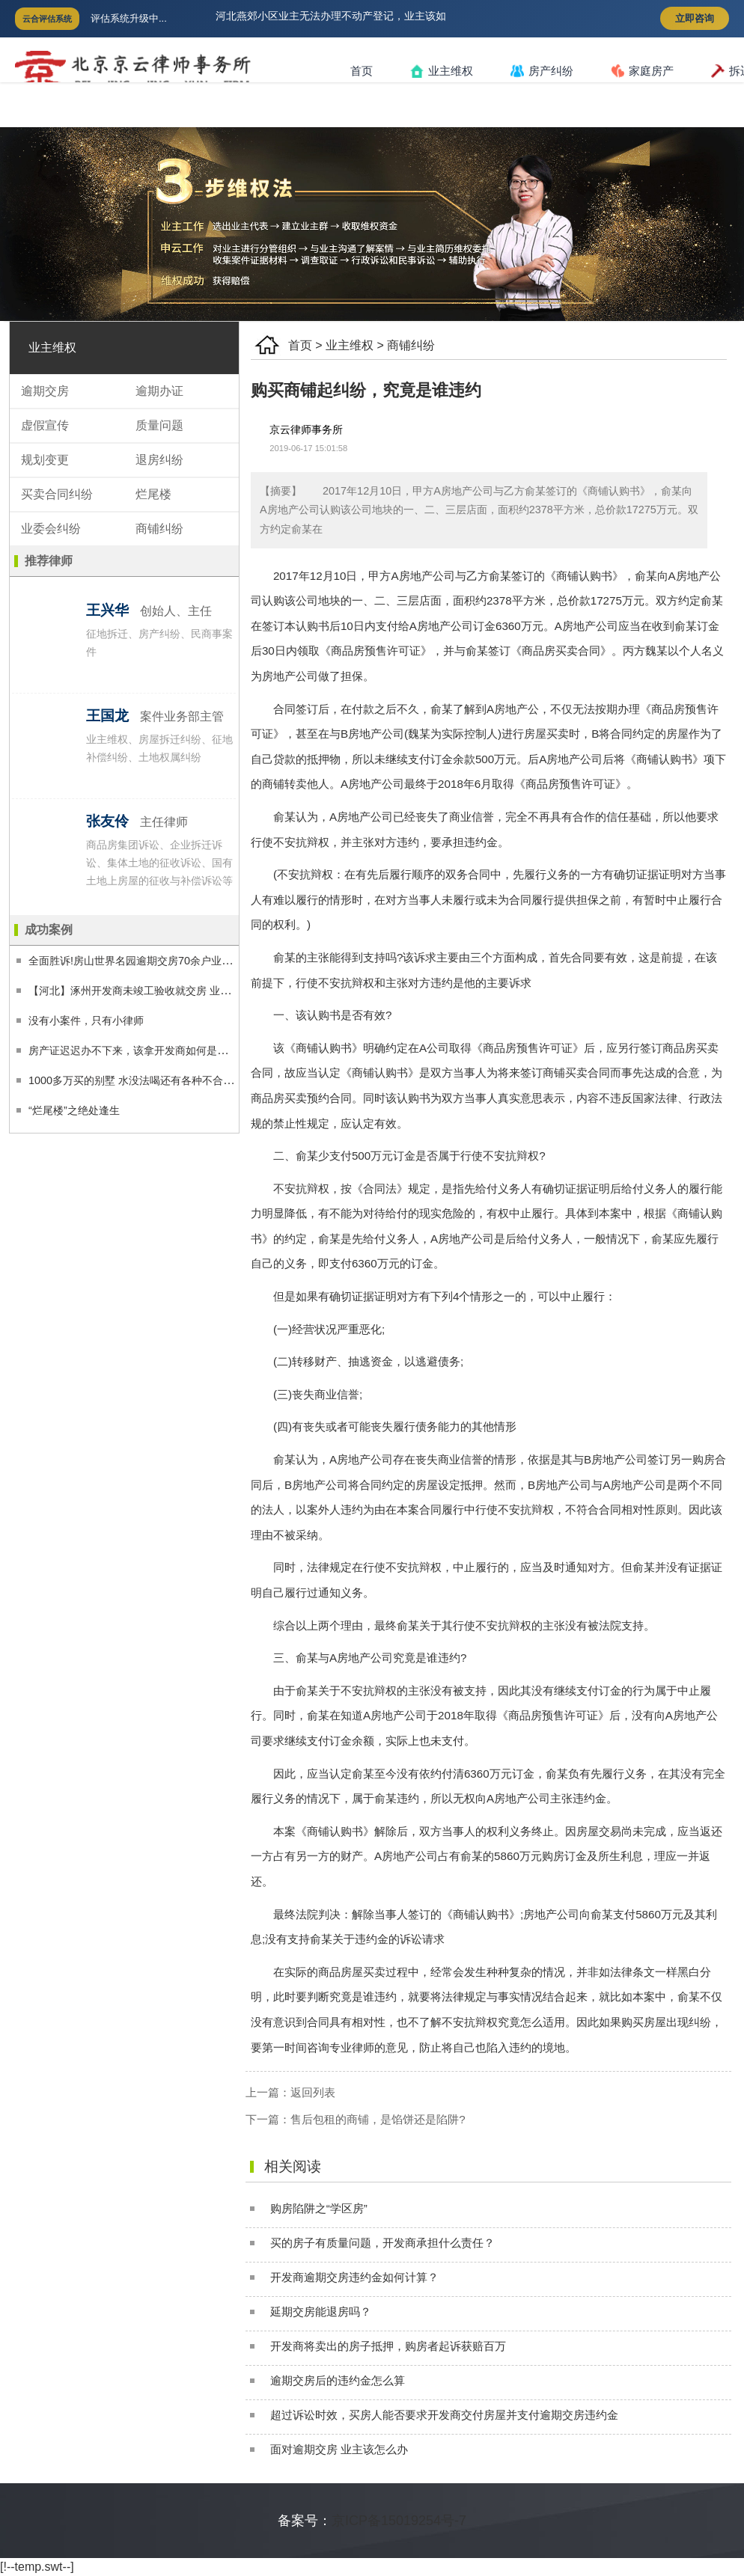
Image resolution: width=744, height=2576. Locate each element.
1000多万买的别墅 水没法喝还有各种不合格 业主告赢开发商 (169, 1080)
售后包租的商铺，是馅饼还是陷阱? (377, 2119)
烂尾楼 (153, 494)
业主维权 (441, 71)
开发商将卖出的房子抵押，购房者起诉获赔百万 (388, 2346)
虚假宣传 (45, 425)
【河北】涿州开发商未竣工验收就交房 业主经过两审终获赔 (166, 991)
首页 (361, 70)
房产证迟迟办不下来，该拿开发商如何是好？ (133, 1050)
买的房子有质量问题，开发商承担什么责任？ (382, 2242)
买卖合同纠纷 (57, 494)
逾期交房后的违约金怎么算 (337, 2380)
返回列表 (312, 2092)
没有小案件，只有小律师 (86, 1021)
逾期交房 (45, 391)
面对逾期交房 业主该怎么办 (339, 2449)
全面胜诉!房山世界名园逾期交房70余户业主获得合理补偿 (161, 961)
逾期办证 (159, 391)
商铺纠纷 (411, 345)
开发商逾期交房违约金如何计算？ (354, 2277)
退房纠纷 (159, 459)
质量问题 (159, 425)
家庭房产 (642, 71)
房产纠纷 (541, 71)
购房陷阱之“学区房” (319, 2208)
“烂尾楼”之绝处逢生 (74, 1110)
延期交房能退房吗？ (320, 2311)
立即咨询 (694, 18)
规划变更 (45, 459)
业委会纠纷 (51, 528)
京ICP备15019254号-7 (399, 2520)
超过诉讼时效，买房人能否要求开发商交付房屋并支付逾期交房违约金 (444, 2414)
